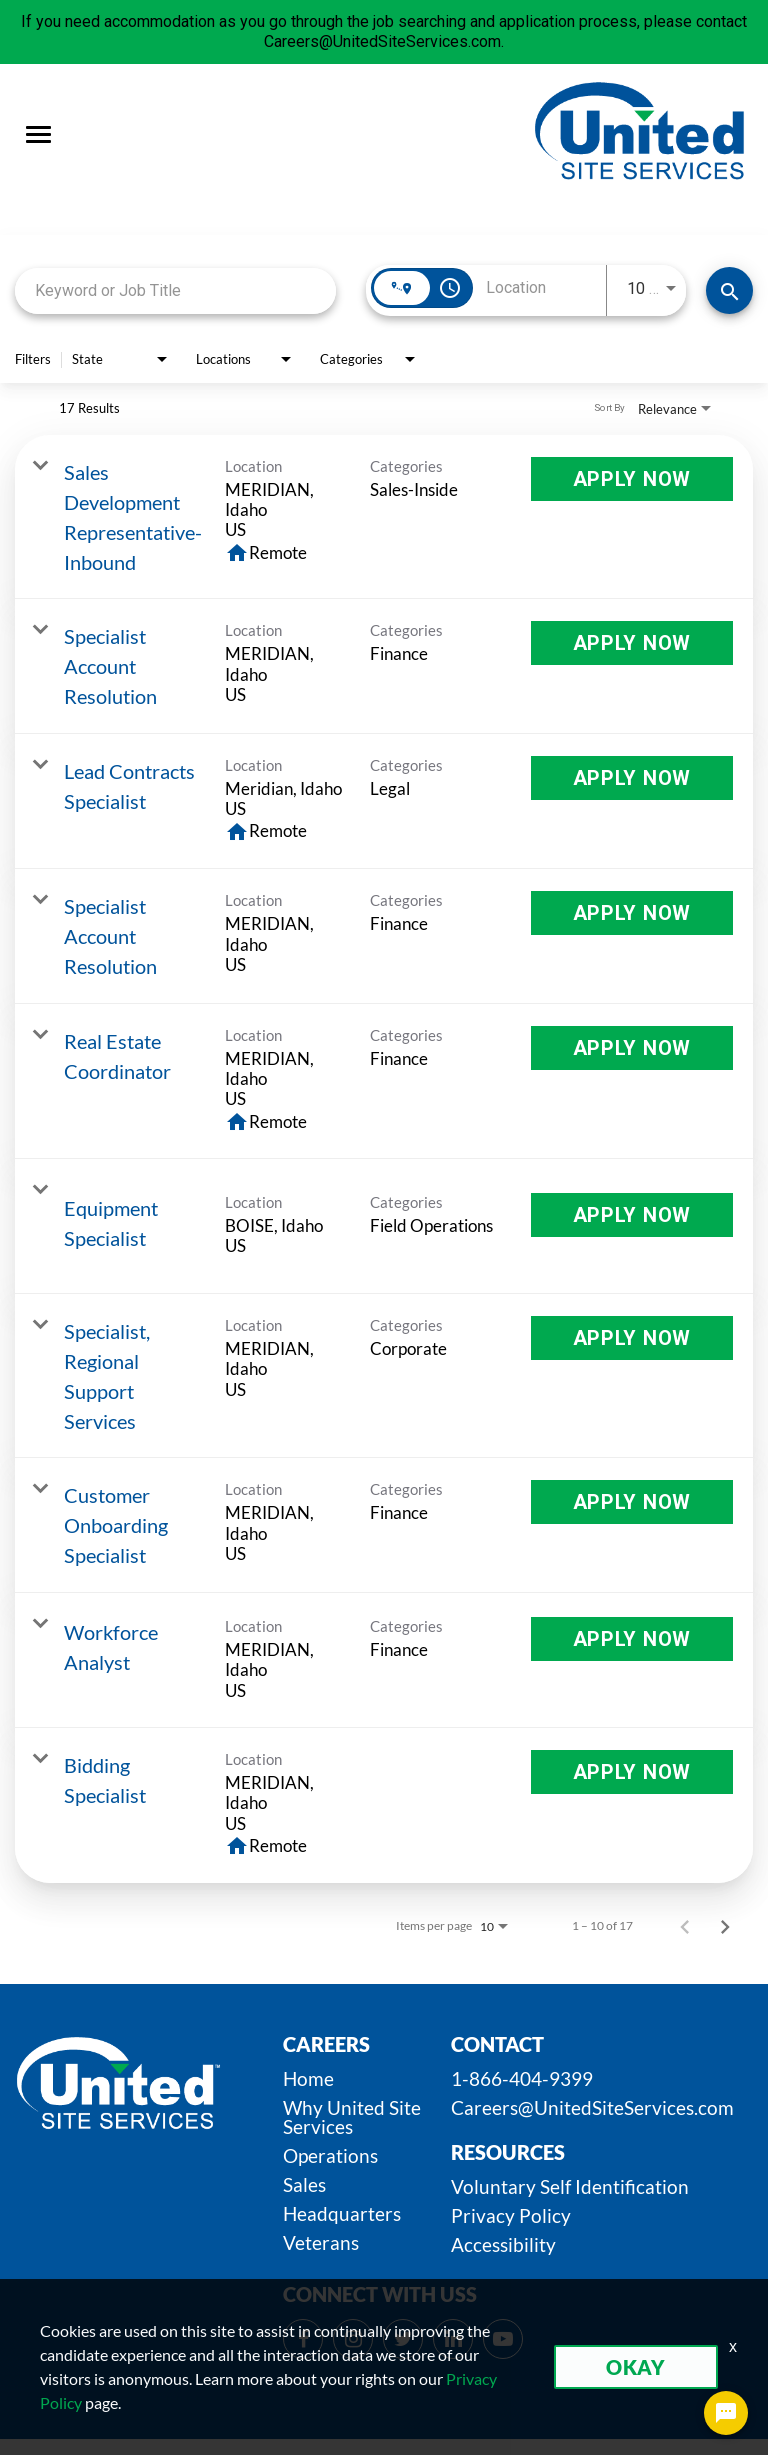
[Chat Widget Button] (726, 2413)
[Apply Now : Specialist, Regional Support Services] (632, 1338)
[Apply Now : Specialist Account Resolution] (632, 643)
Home (308, 2078)
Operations (330, 2155)
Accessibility (503, 2244)
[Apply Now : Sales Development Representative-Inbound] (632, 479)
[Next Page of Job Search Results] (725, 1926)
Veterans (321, 2242)
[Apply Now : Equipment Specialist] (632, 1215)
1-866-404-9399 (522, 2078)
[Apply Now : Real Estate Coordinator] (632, 1048)
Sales (304, 2184)
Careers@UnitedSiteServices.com (592, 2107)
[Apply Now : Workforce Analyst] (632, 1639)
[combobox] (175, 290)
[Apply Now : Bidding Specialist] (632, 1772)
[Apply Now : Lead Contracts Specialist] (632, 778)
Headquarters (342, 2213)
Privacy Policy (511, 2215)
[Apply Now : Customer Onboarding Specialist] (632, 1502)
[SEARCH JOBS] (729, 290)
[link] (384, 517)
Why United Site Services (352, 2117)
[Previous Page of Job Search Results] (685, 1926)
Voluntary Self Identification (570, 2186)
